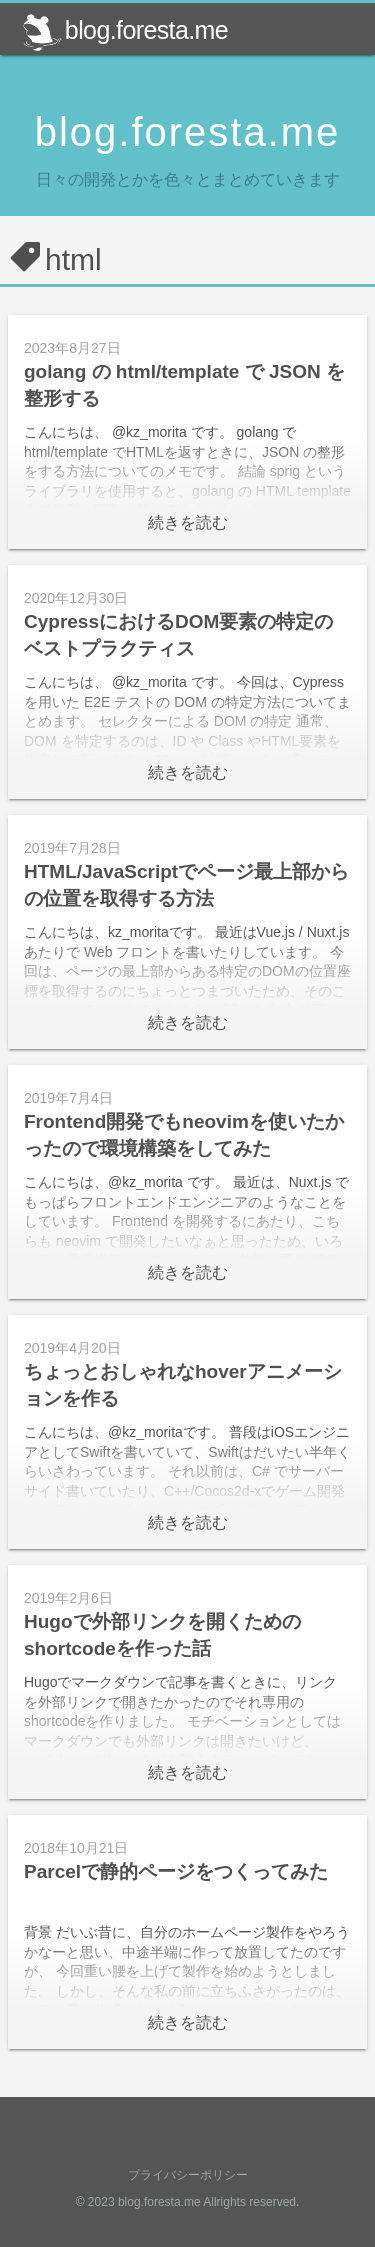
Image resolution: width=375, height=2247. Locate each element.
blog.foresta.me (125, 30)
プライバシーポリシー (188, 2175)
